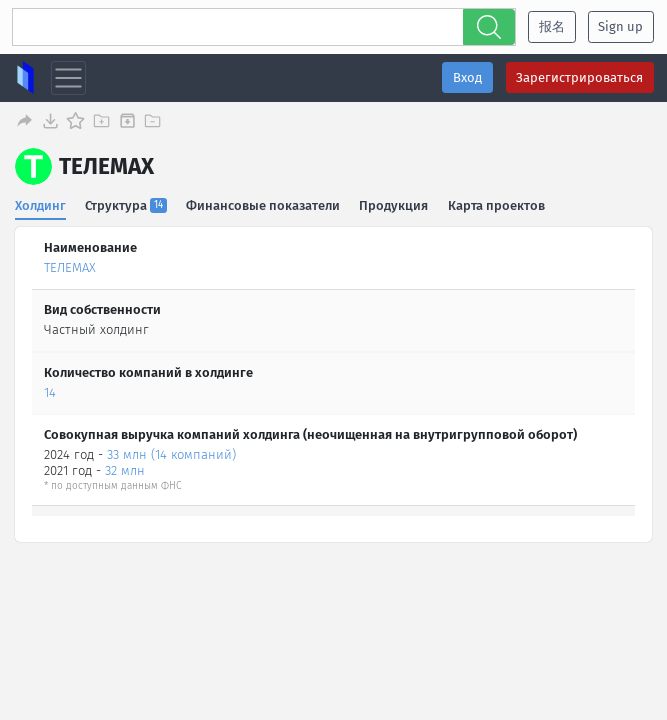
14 (50, 391)
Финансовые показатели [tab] (264, 204)
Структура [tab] (127, 204)
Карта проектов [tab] (497, 204)
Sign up (620, 26)
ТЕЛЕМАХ (70, 267)
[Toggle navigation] (68, 78)
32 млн (125, 470)
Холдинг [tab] (40, 204)
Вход (467, 77)
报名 (552, 26)
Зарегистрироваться (579, 77)
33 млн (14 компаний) (171, 453)
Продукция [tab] (394, 204)
